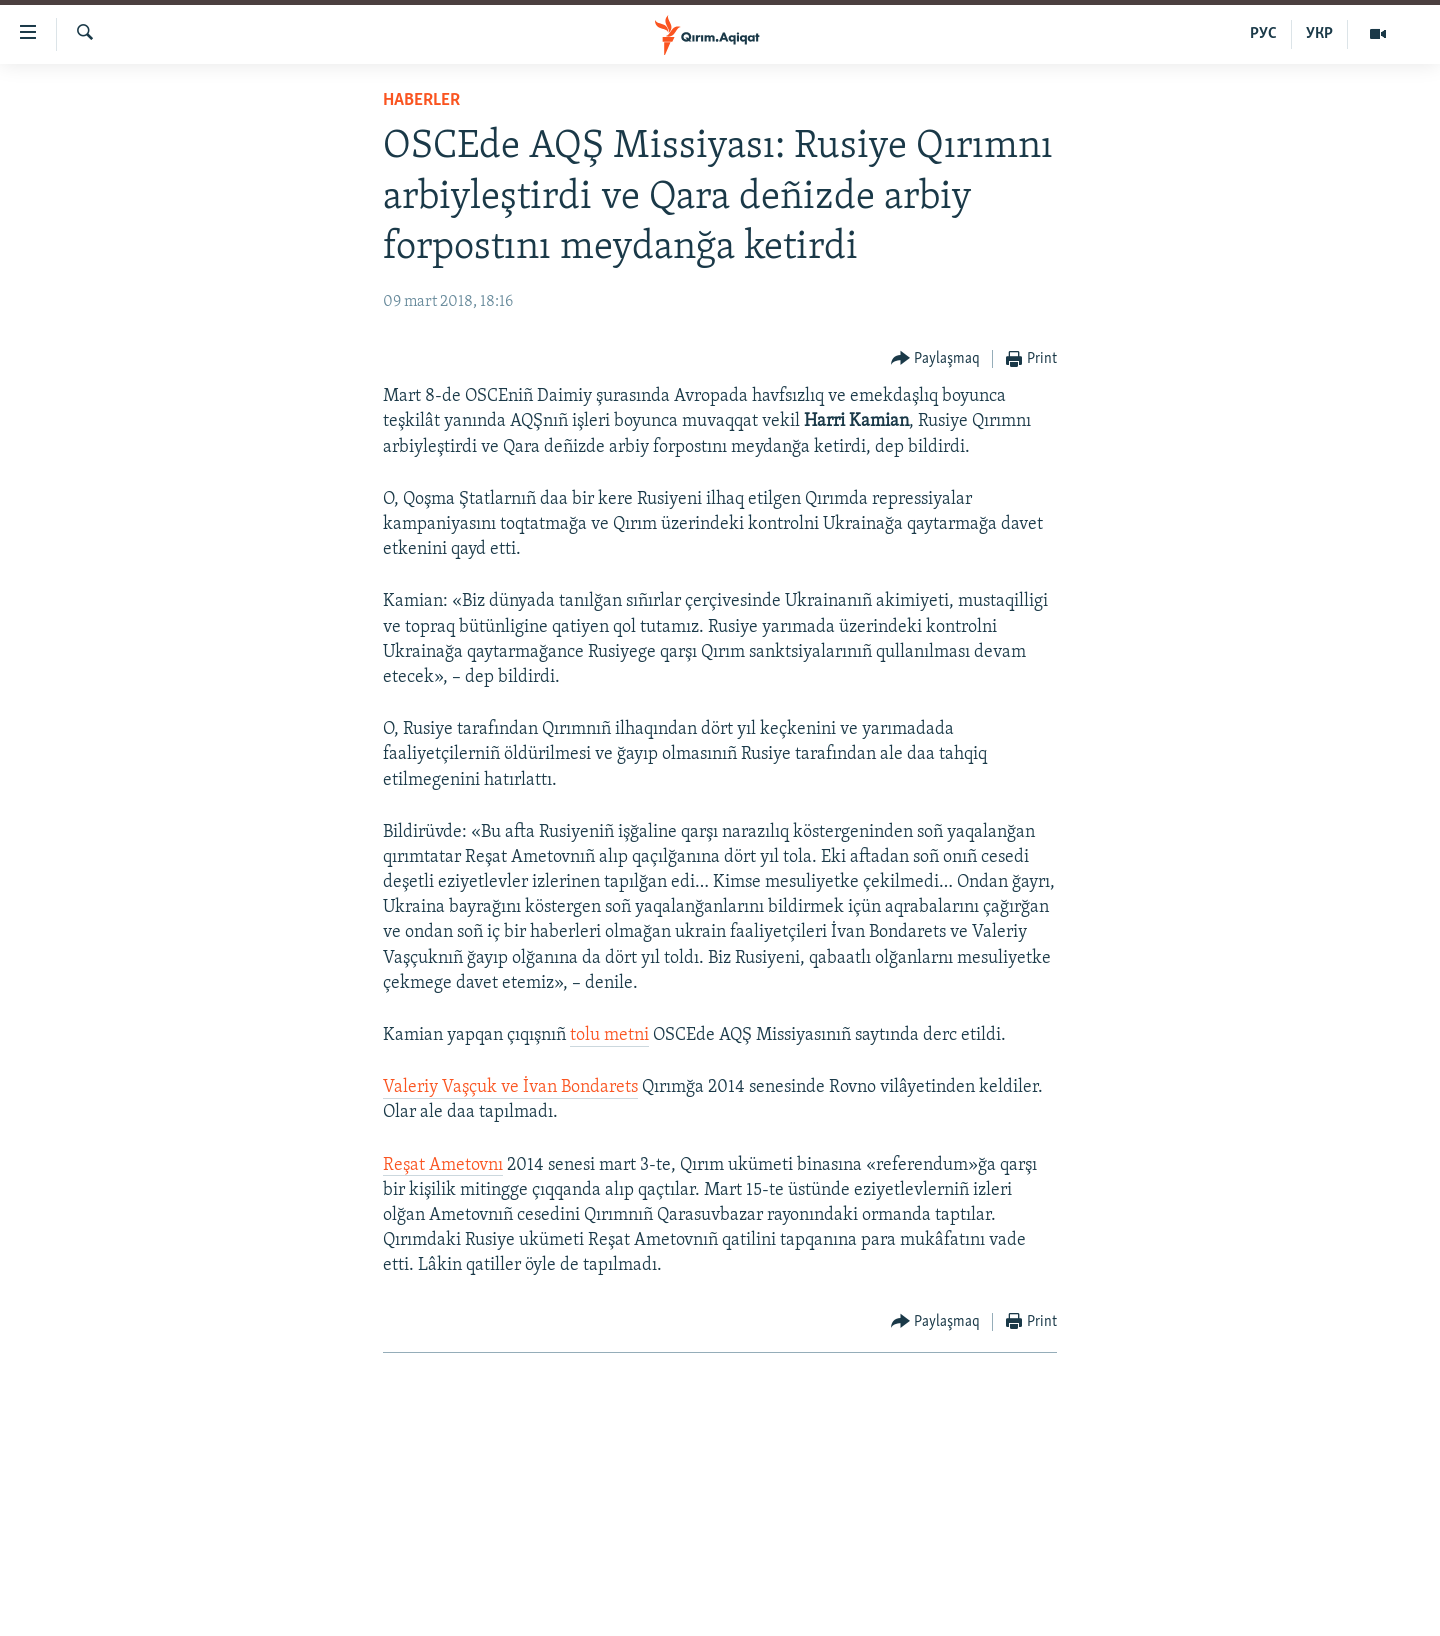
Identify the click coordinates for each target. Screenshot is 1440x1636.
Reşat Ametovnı (443, 1165)
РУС (1263, 34)
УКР (1319, 34)
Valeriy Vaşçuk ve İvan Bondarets (510, 1087)
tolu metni (609, 1035)
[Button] (936, 359)
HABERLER (421, 100)
